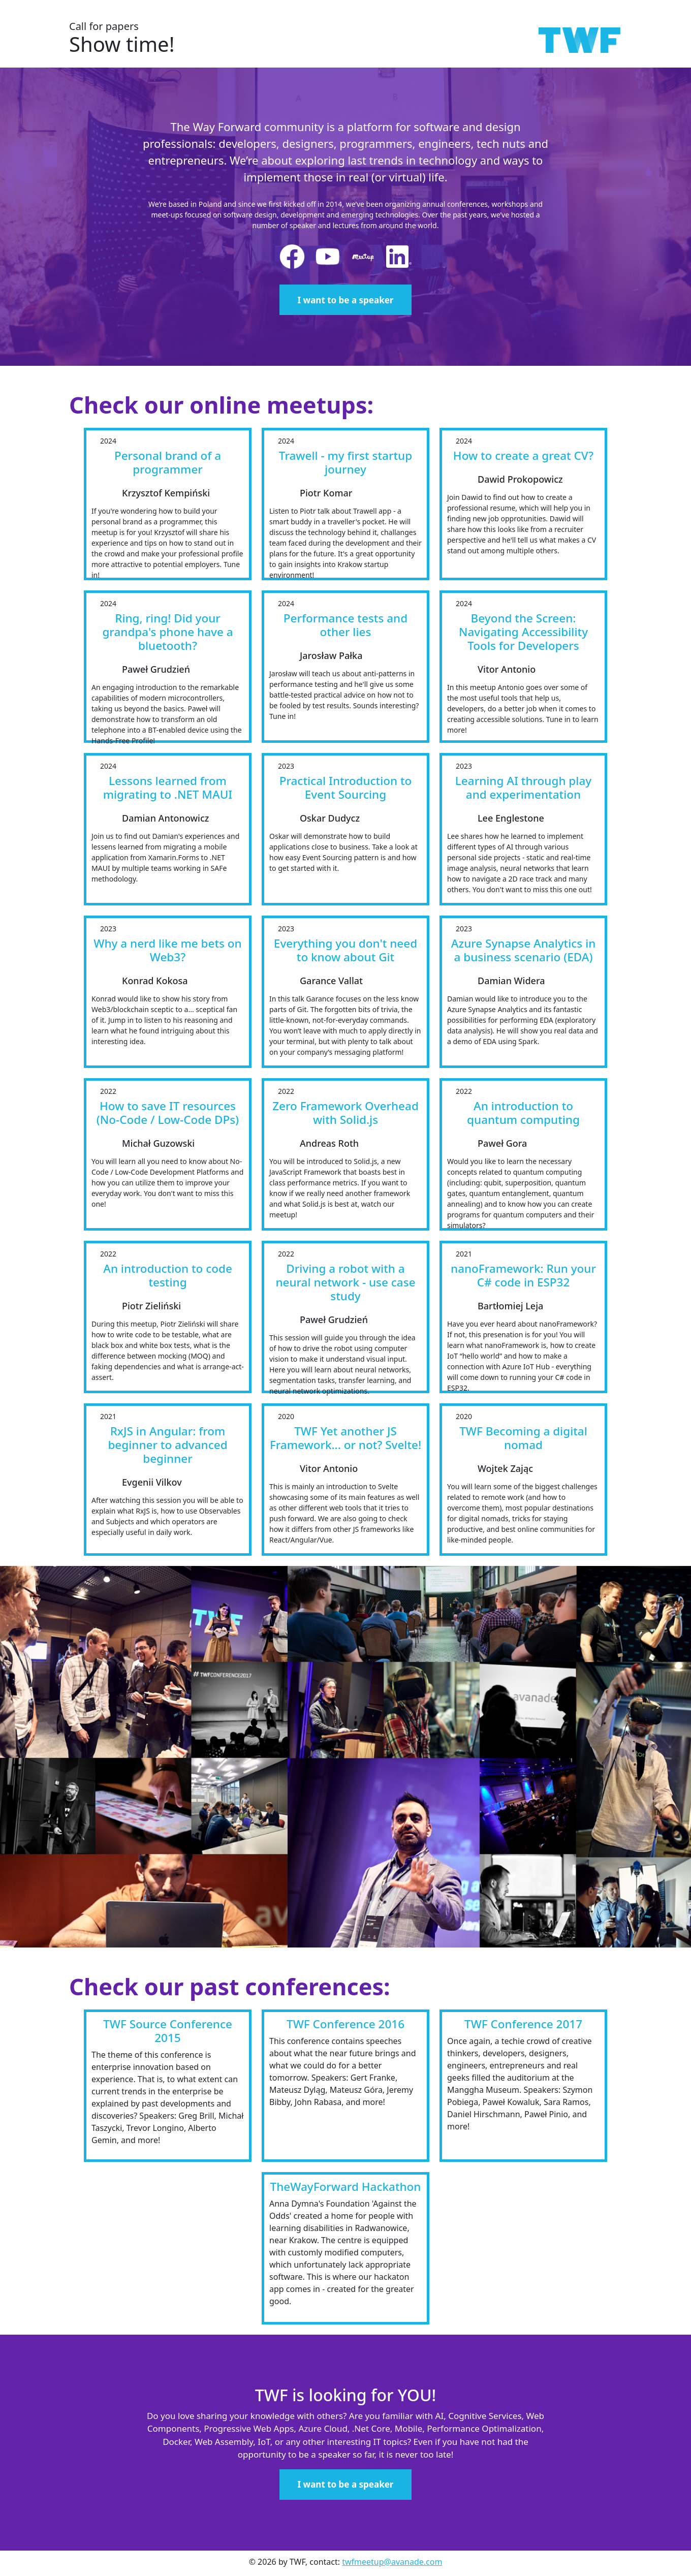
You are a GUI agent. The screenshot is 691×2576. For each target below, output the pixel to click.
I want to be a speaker (346, 300)
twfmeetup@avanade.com (392, 2561)
